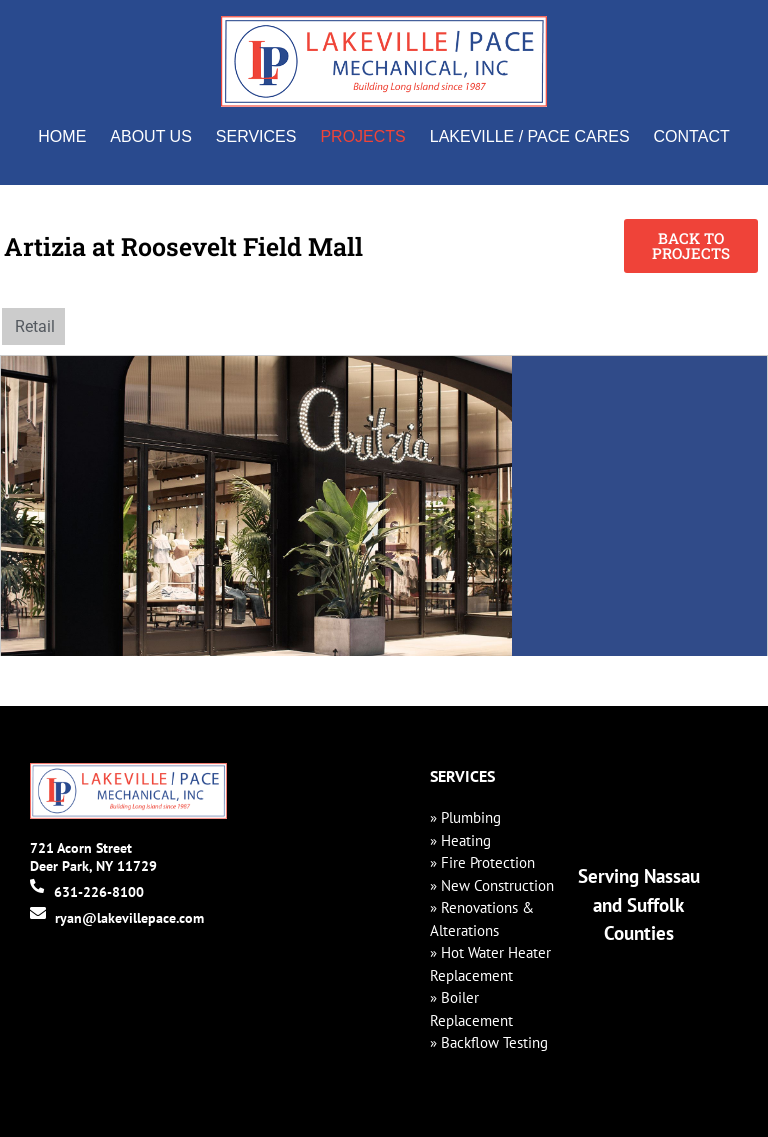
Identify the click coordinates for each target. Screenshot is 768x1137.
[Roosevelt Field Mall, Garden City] (639, 506)
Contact (692, 136)
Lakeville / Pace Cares (530, 136)
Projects (362, 136)
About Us (151, 136)
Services (256, 136)
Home (62, 136)
